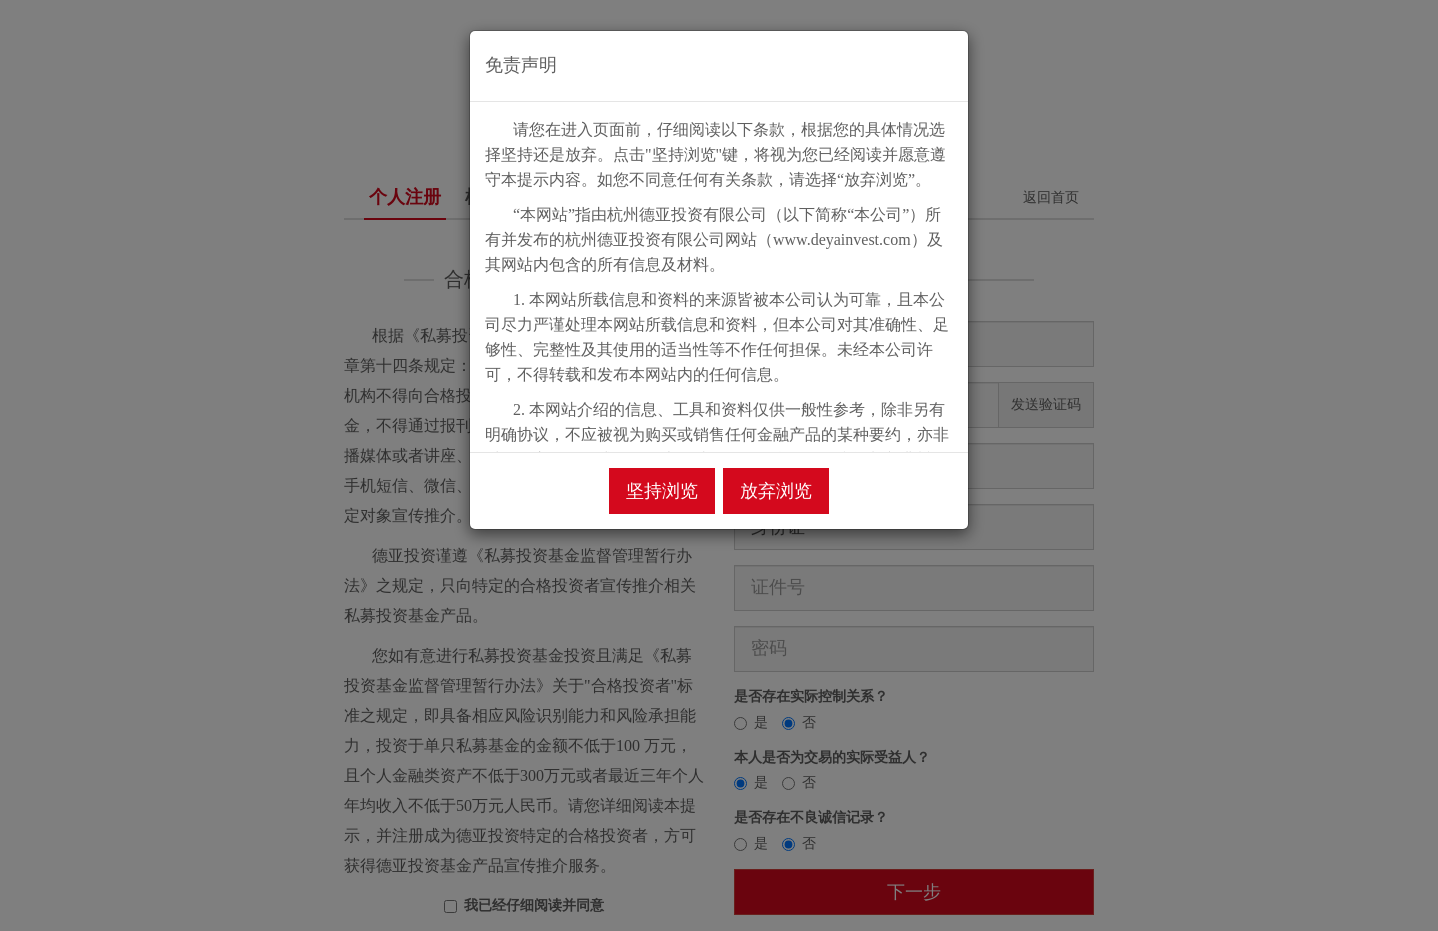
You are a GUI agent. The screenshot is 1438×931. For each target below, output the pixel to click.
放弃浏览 (776, 491)
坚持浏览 (662, 491)
